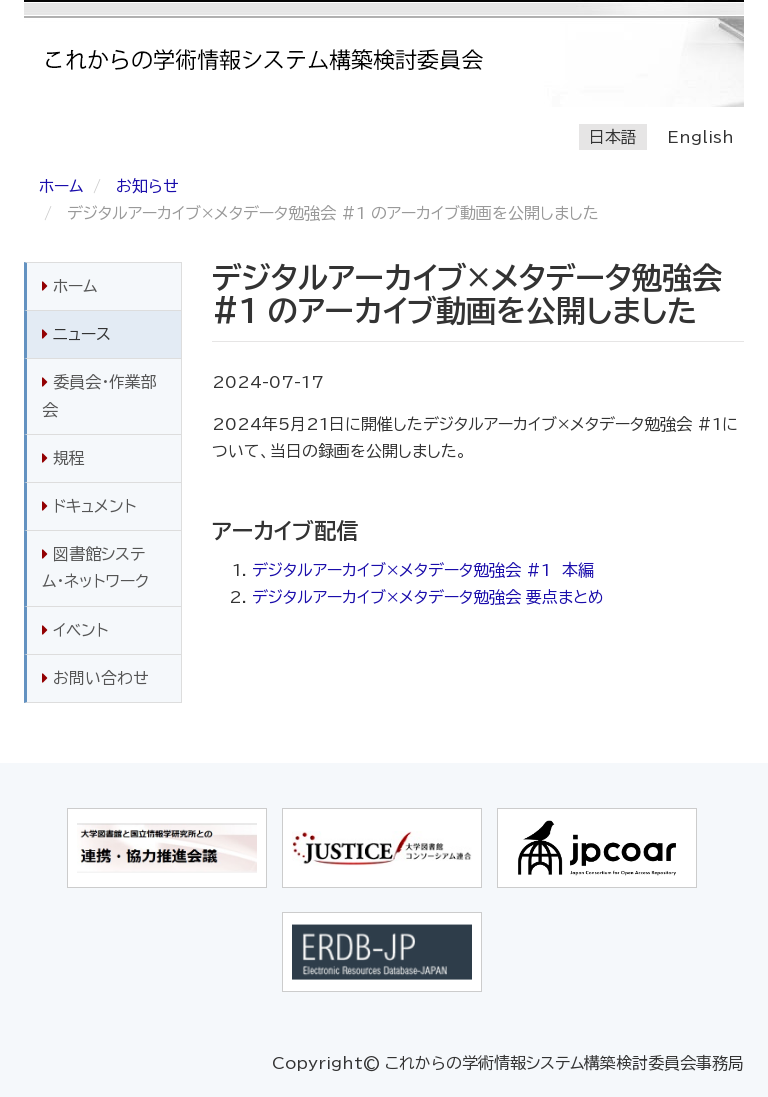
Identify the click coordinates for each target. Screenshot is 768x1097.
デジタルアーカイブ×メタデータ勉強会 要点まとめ (428, 597)
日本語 (613, 137)
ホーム (61, 186)
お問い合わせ (95, 678)
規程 (63, 458)
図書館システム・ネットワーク (95, 567)
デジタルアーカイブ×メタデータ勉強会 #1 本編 (423, 570)
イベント (75, 630)
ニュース (76, 334)
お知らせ (147, 186)
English (700, 137)
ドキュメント (89, 506)
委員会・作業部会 (99, 395)
